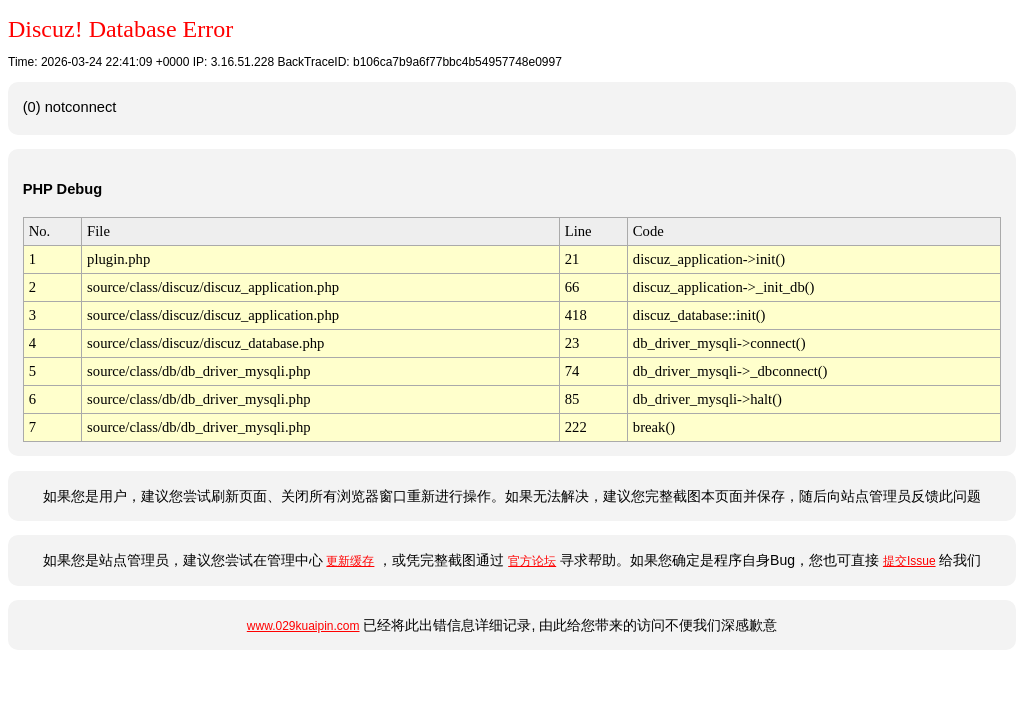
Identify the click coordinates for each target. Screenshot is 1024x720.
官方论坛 (532, 561)
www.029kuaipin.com (303, 626)
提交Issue (909, 561)
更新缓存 (350, 561)
